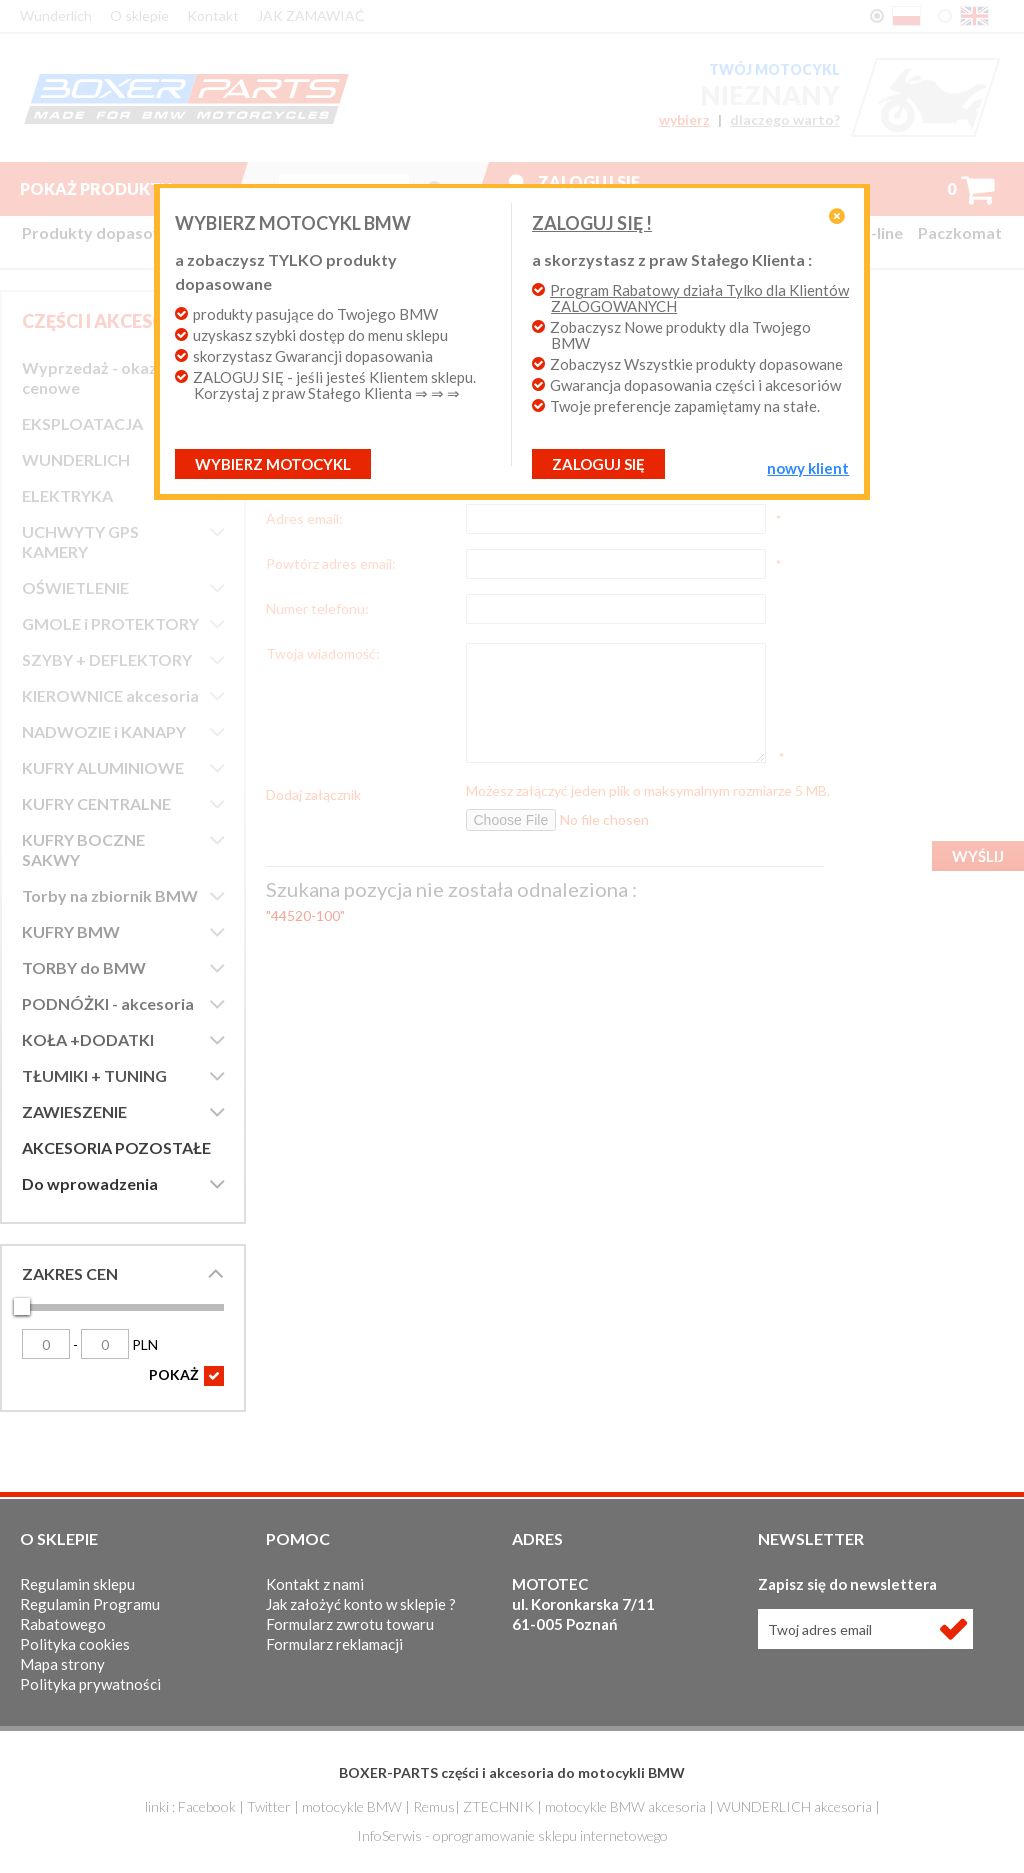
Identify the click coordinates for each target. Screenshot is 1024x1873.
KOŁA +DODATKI (88, 1039)
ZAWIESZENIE (74, 1111)
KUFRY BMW (71, 931)
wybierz (684, 120)
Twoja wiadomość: (323, 653)
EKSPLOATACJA (82, 423)
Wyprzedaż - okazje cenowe (96, 377)
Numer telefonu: (317, 608)
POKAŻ (186, 1376)
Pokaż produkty (112, 188)
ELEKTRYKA (67, 495)
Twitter (269, 1806)
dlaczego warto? (785, 120)
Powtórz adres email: (331, 563)
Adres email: (304, 518)
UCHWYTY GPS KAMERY (80, 541)
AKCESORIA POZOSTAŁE (116, 1147)
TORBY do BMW (84, 967)
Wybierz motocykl (273, 464)
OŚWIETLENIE (75, 587)
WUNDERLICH (76, 459)
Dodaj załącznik (313, 794)
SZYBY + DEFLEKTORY (107, 659)
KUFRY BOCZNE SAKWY (83, 849)
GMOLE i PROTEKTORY (110, 623)
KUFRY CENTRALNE (96, 803)
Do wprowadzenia (90, 1183)
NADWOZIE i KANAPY (104, 731)
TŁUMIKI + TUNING (94, 1075)
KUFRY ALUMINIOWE (103, 767)
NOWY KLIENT (808, 468)
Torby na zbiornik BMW (110, 895)
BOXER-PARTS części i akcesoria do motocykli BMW (512, 1772)
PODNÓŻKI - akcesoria (108, 1003)
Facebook (207, 1806)
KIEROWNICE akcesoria (110, 695)
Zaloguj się (589, 181)
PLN (119, 1344)
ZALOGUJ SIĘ (598, 464)
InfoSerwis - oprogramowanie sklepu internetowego (512, 1835)
